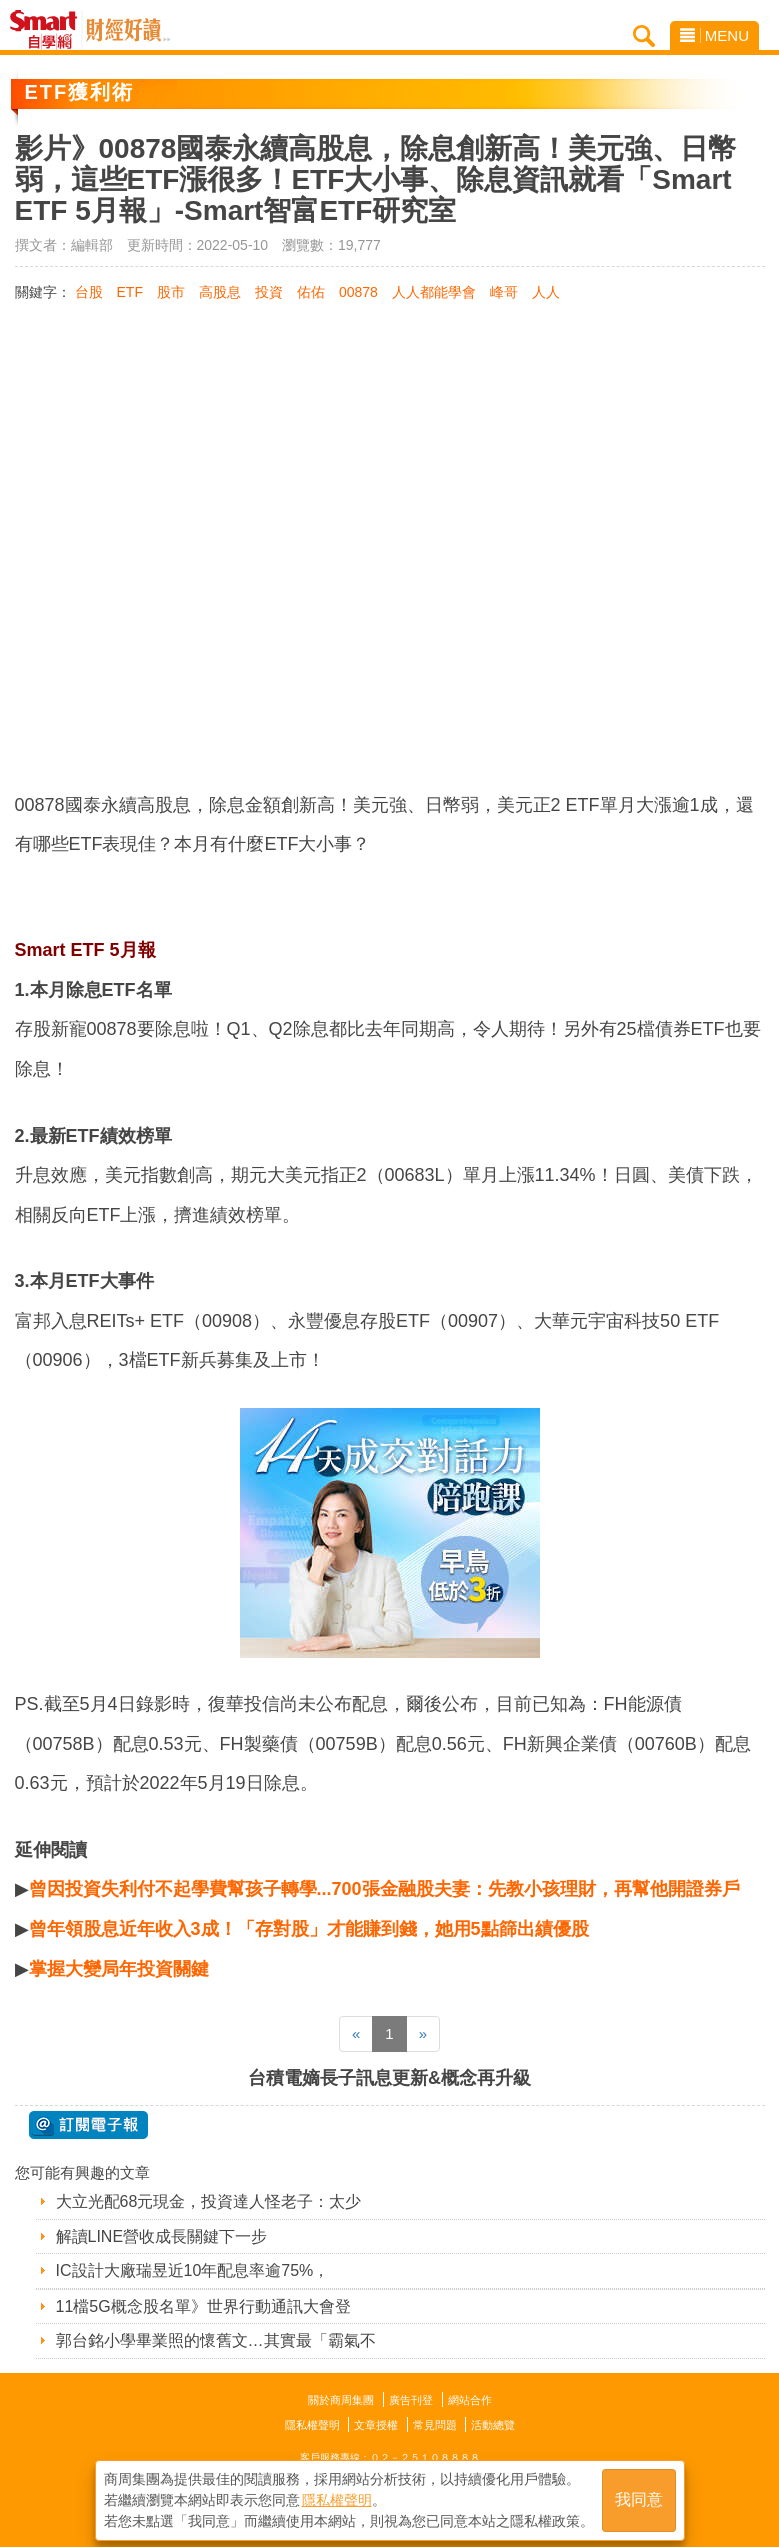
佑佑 (311, 292)
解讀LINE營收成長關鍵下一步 (162, 2236)
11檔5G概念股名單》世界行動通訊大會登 (203, 2306)
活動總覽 (493, 2425)
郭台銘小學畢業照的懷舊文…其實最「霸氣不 (216, 2340)
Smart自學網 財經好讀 (128, 30)
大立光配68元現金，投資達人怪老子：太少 (209, 2201)
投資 (269, 292)
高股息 (220, 292)
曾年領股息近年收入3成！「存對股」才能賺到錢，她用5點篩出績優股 (309, 1929)
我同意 (639, 2498)
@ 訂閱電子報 (88, 2125)
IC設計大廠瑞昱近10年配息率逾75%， (193, 2270)
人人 (546, 292)
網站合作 (470, 2400)
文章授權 (376, 2425)
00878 (358, 292)
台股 (89, 292)
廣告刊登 (411, 2400)
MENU (714, 35)
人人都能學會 (434, 292)
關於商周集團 (341, 2400)
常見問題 (435, 2425)
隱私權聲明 (312, 2425)
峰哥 (504, 292)
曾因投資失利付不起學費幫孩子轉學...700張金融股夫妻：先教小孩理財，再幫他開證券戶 (384, 1889)
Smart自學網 (48, 30)
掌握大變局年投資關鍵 (119, 1969)
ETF (130, 292)
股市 (171, 292)
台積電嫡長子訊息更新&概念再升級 (389, 2078)
